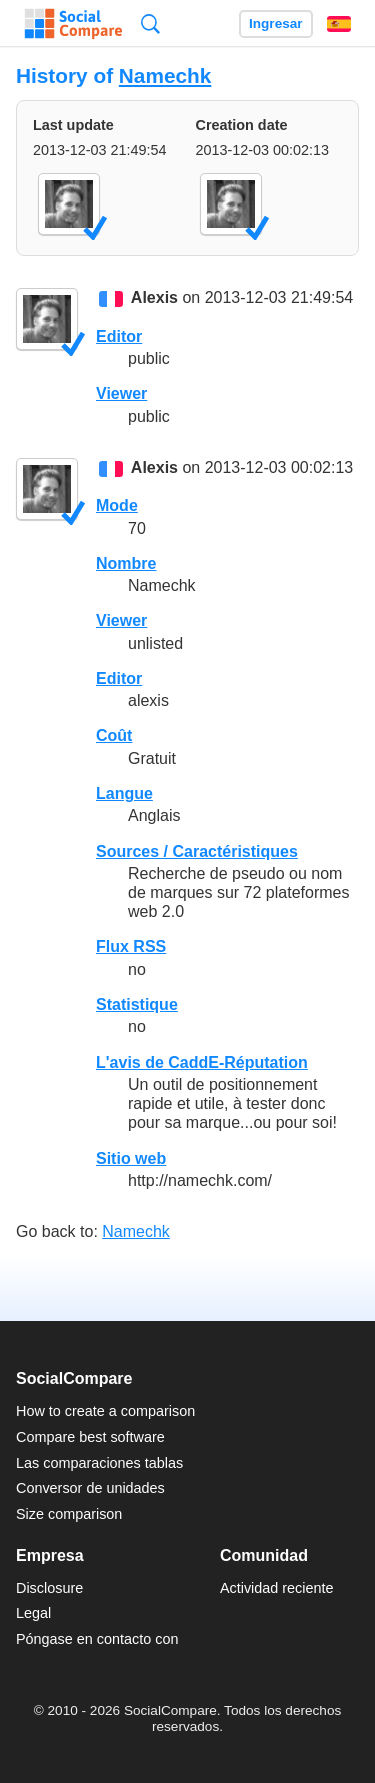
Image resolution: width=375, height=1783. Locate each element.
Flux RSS (131, 946)
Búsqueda (150, 23)
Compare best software (90, 1437)
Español (339, 24)
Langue (124, 793)
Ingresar (276, 23)
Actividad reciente (277, 1588)
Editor (119, 336)
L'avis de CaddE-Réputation (202, 1062)
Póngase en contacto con (97, 1639)
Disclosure (49, 1588)
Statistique (137, 1004)
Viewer (121, 393)
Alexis (154, 298)
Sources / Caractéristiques (197, 851)
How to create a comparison (105, 1411)
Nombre (126, 563)
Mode (117, 505)
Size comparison (69, 1514)
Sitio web (131, 1158)
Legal (33, 1613)
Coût (114, 735)
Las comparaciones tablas (99, 1463)
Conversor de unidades (90, 1488)
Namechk (165, 75)
